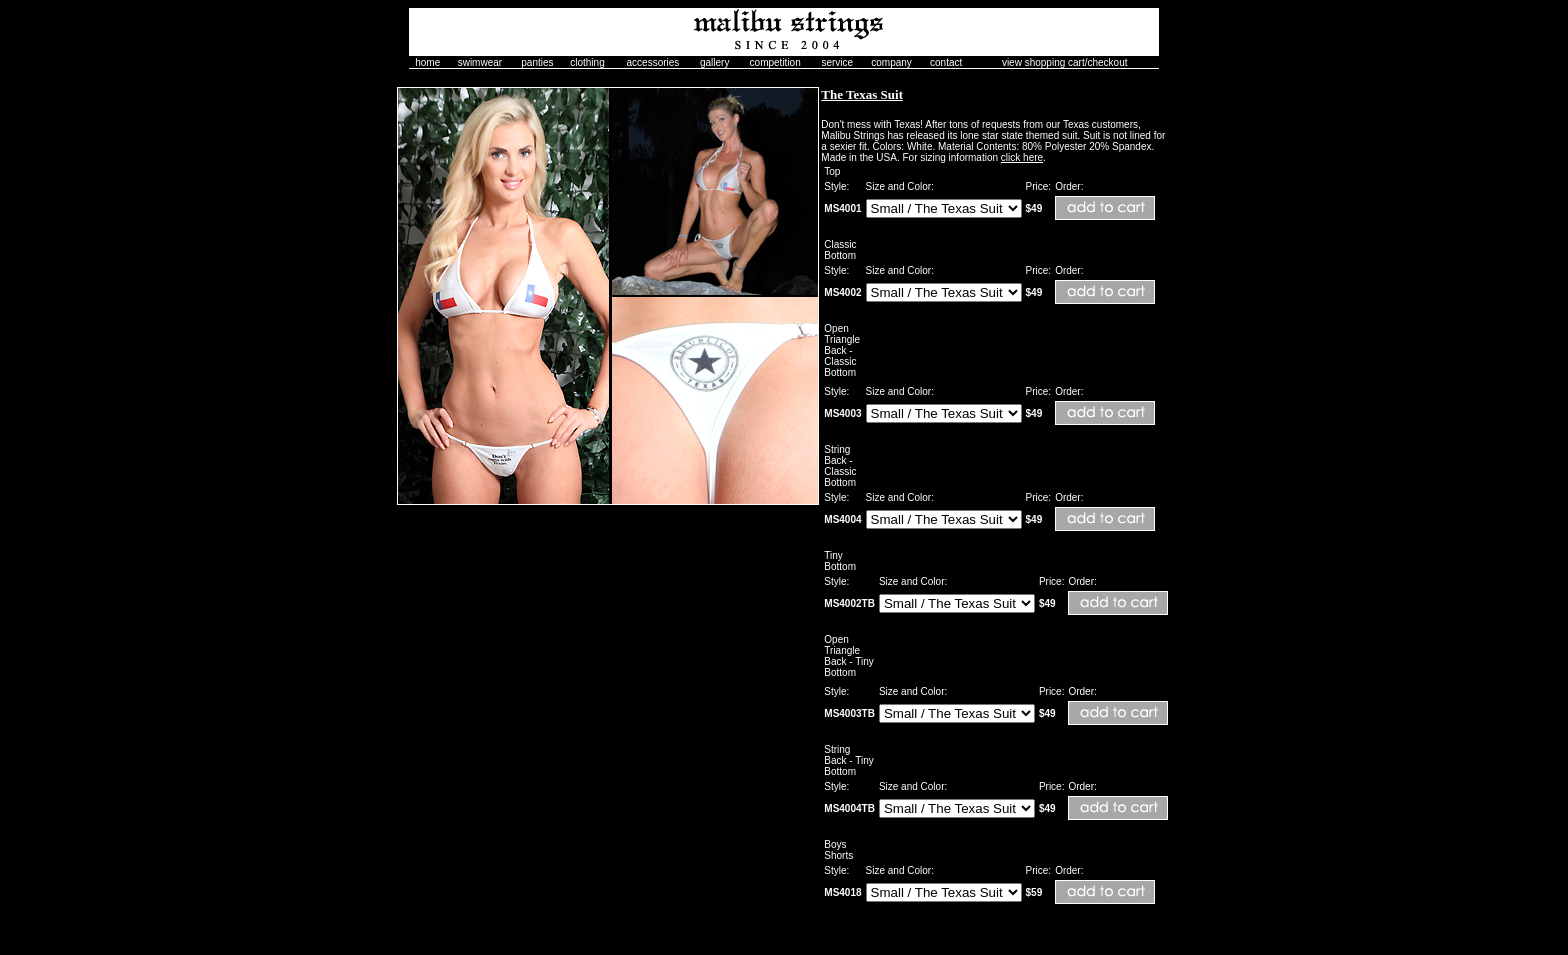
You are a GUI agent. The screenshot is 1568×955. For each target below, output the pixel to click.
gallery (714, 62)
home (427, 62)
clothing (587, 62)
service (837, 62)
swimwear (480, 62)
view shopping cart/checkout (1065, 62)
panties (537, 62)
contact (946, 62)
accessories (653, 62)
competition (775, 62)
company (891, 62)
